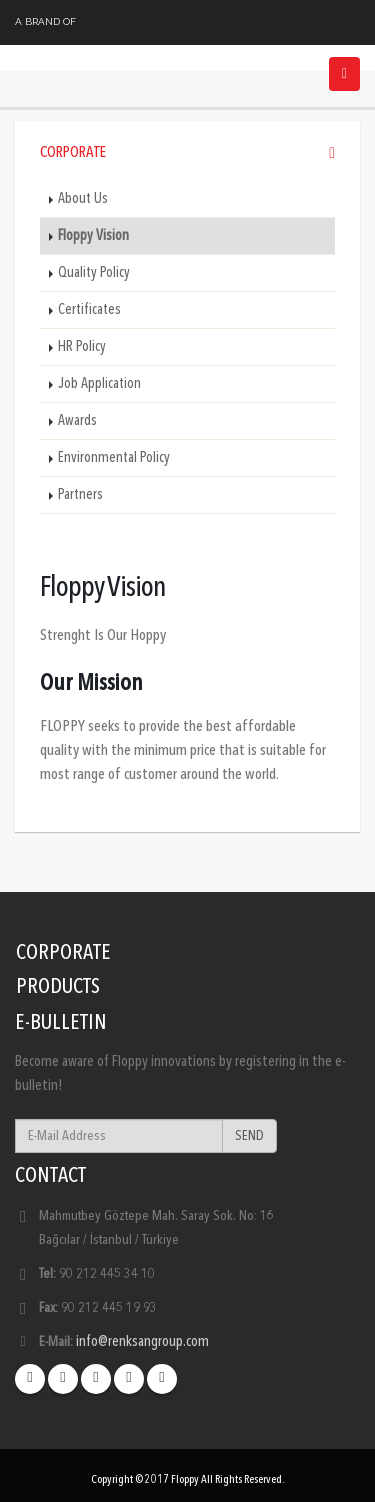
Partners (80, 495)
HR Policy (82, 347)
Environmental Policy (114, 458)
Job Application (99, 384)
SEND (249, 1136)
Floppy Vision (93, 236)
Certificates (89, 310)
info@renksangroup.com (142, 1342)
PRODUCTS (58, 987)
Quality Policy (94, 273)
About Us (83, 199)
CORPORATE (63, 953)
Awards (77, 421)
